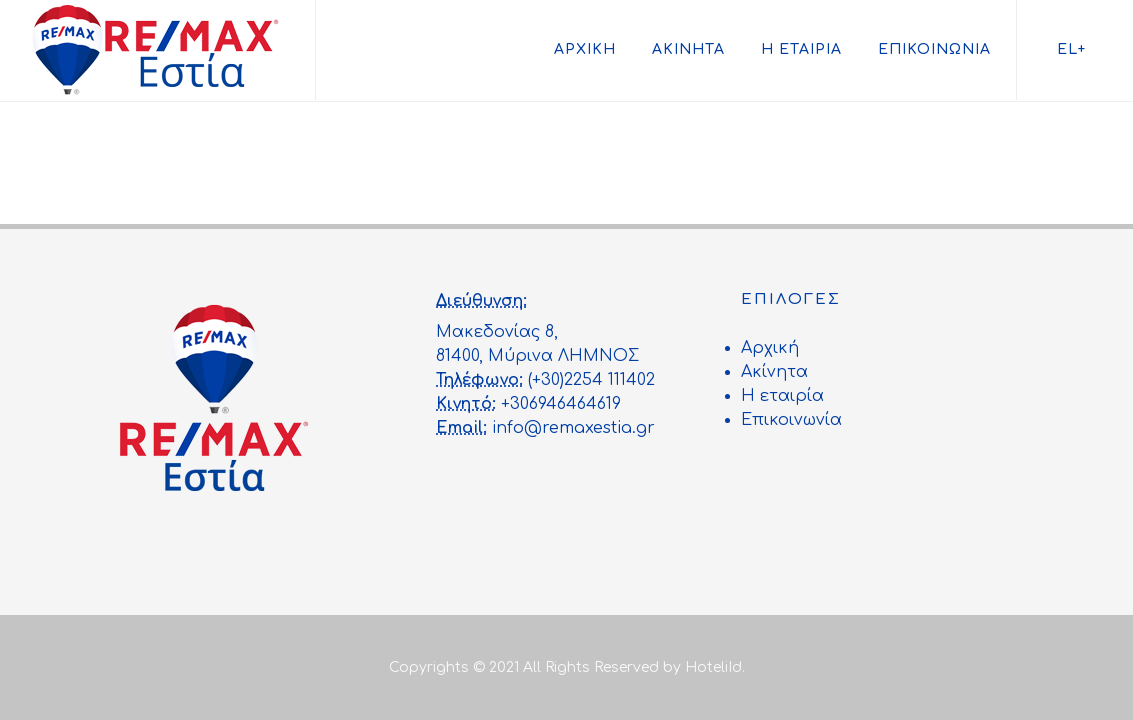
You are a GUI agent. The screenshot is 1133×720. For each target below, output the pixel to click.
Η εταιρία (801, 49)
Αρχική (585, 49)
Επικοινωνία (934, 49)
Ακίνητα (688, 49)
